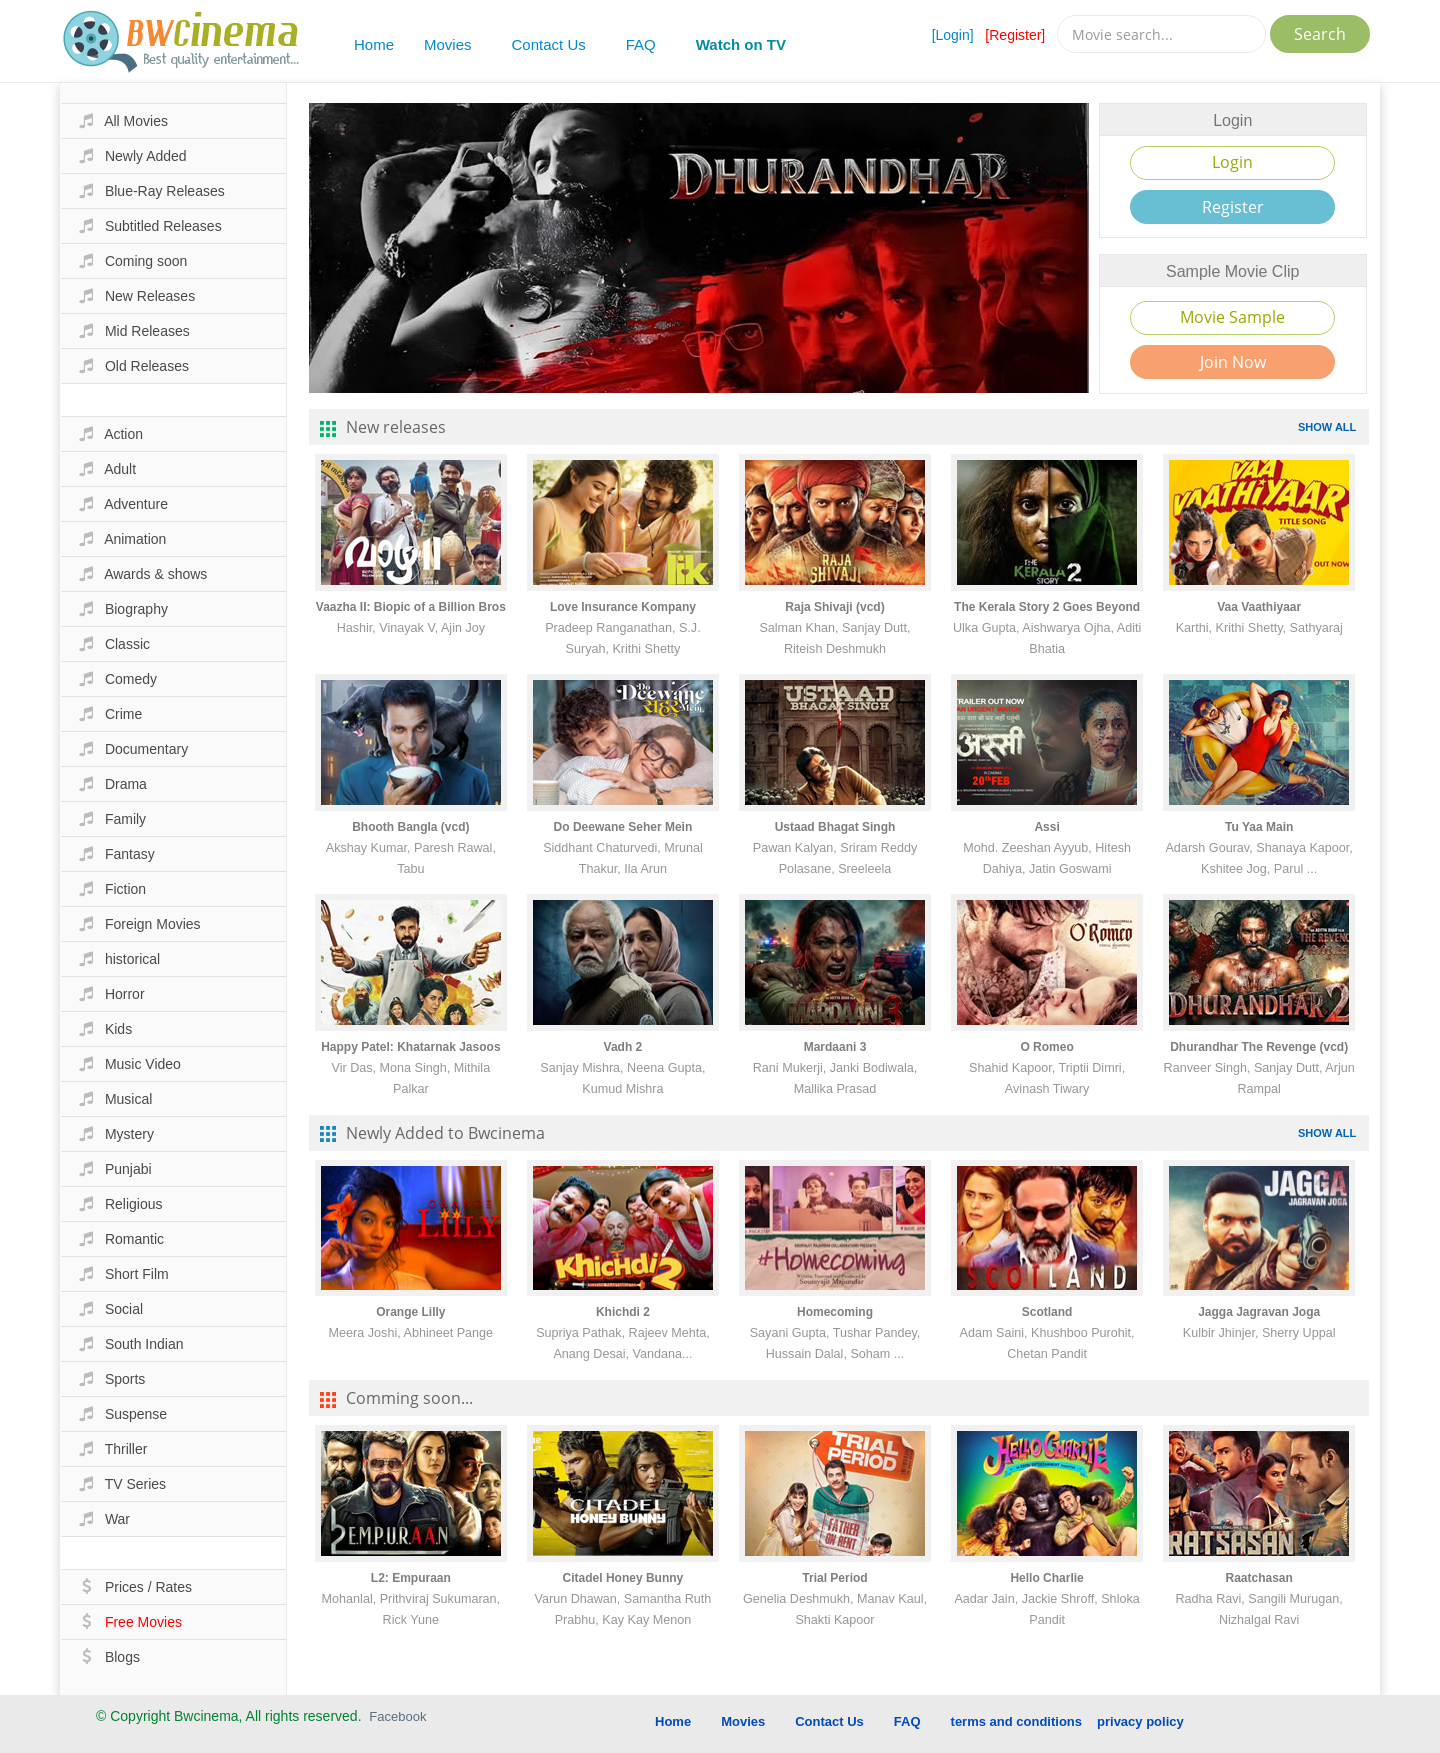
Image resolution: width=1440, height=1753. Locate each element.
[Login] (953, 35)
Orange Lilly (410, 1312)
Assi (1046, 827)
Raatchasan (1258, 1578)
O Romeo (1046, 1047)
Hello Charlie (1046, 1578)
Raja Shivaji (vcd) (834, 607)
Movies (448, 44)
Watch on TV (741, 44)
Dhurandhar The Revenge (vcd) (1259, 1047)
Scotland (1047, 1312)
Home (374, 44)
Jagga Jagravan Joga (1259, 1312)
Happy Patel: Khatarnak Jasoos (410, 1047)
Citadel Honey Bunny (623, 1578)
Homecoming (835, 1312)
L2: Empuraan (411, 1578)
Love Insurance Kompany (623, 607)
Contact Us (549, 44)
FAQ (641, 44)
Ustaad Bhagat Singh (835, 827)
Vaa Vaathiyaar (1259, 607)
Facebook (397, 1716)
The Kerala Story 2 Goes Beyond (1047, 607)
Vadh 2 (623, 1047)
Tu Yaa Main (1259, 827)
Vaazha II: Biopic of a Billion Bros (411, 607)
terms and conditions (1016, 1721)
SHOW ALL (1327, 427)
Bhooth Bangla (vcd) (410, 827)
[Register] (1015, 35)
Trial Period (834, 1578)
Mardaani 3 (835, 1047)
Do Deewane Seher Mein (623, 827)
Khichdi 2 (623, 1312)
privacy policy (1140, 1721)
